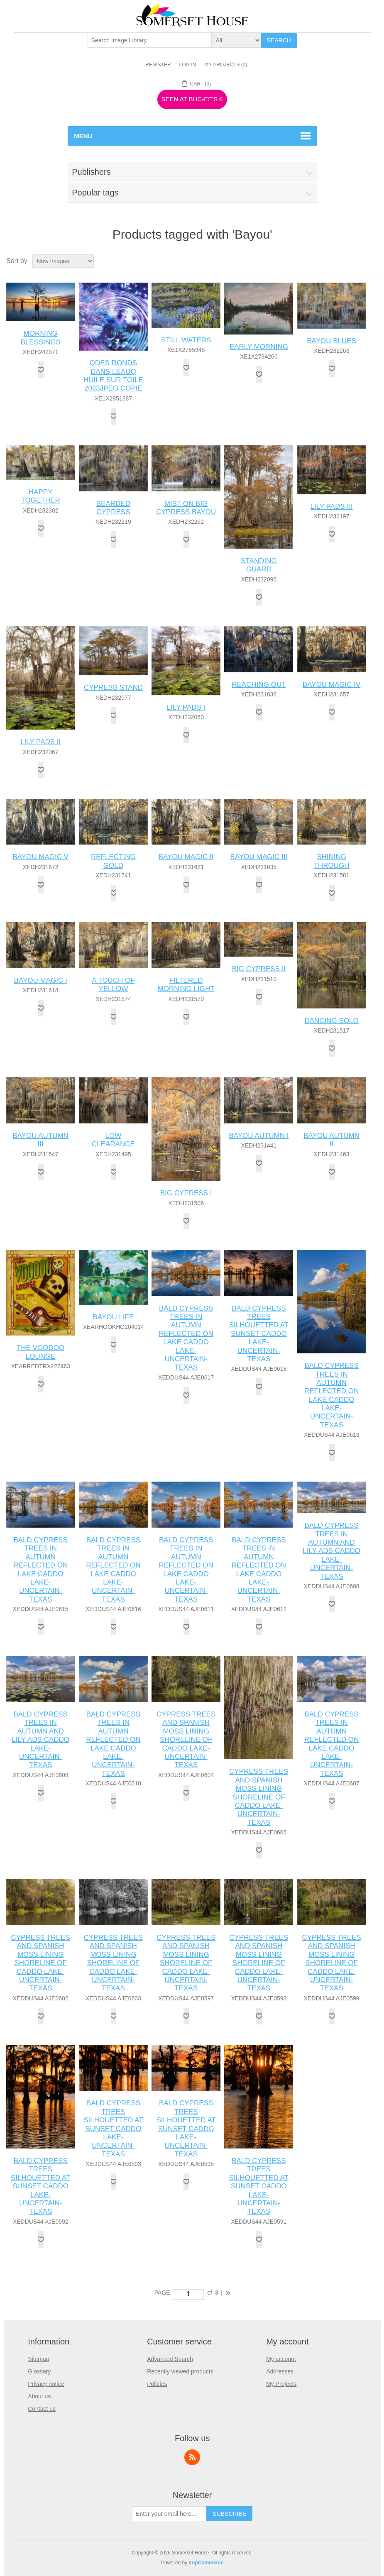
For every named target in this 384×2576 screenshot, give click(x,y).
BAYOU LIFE (113, 1317)
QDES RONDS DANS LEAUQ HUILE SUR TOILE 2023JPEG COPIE (113, 375)
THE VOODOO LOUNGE (40, 1352)
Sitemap (38, 2359)
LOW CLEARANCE (113, 1140)
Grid (359, 261)
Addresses (280, 2371)
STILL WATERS (186, 340)
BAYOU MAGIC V (40, 857)
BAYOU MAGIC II (186, 857)
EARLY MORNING (259, 347)
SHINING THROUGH (332, 861)
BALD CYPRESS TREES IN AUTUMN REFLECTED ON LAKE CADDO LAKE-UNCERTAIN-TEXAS (186, 1338)
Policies (157, 2384)
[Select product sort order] (63, 261)
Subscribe (229, 2513)
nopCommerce (206, 2563)
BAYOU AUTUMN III (40, 1140)
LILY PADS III (332, 506)
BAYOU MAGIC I (40, 980)
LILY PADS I (186, 707)
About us (39, 2396)
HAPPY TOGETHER (40, 496)
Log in (187, 65)
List (374, 261)
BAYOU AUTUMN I (259, 1136)
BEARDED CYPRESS (113, 508)
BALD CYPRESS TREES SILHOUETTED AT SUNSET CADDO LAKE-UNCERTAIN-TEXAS (259, 1333)
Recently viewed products (180, 2371)
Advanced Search (170, 2359)
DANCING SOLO (331, 1021)
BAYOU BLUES (331, 341)
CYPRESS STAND (113, 687)
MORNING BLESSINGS (40, 338)
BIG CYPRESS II (259, 969)
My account (281, 2359)
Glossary (39, 2371)
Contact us (42, 2408)
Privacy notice (46, 2384)
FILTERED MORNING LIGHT (186, 985)
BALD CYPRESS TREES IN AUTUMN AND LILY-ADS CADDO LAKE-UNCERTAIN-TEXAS (331, 1550)
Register (158, 65)
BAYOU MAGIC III (259, 857)
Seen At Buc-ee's (192, 99)
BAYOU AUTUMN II (331, 1140)
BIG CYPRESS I (186, 1193)
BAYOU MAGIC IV (332, 685)
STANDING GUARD (259, 565)
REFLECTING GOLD (113, 861)
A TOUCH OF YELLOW (113, 985)
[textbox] (150, 40)
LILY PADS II (40, 742)
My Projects (281, 2384)
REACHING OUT (259, 685)
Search (279, 40)
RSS (192, 2457)
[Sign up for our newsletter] (169, 2513)
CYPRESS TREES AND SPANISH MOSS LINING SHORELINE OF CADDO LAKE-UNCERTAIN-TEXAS (186, 1739)
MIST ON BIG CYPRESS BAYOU (186, 508)
